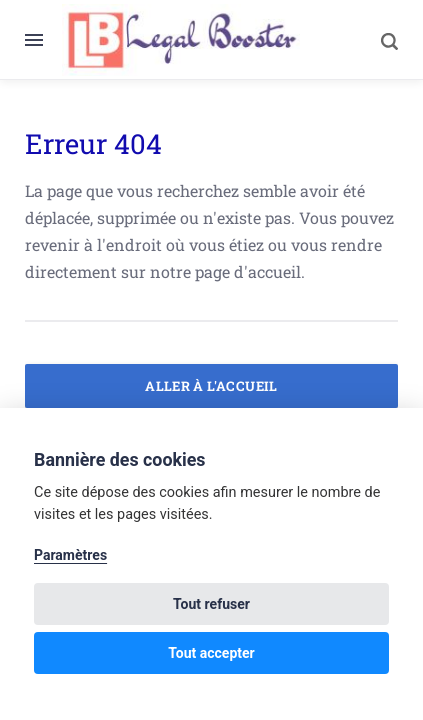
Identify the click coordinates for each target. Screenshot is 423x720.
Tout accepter (211, 653)
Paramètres (70, 555)
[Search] (378, 40)
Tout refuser (211, 604)
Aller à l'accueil (211, 386)
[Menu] (43, 40)
